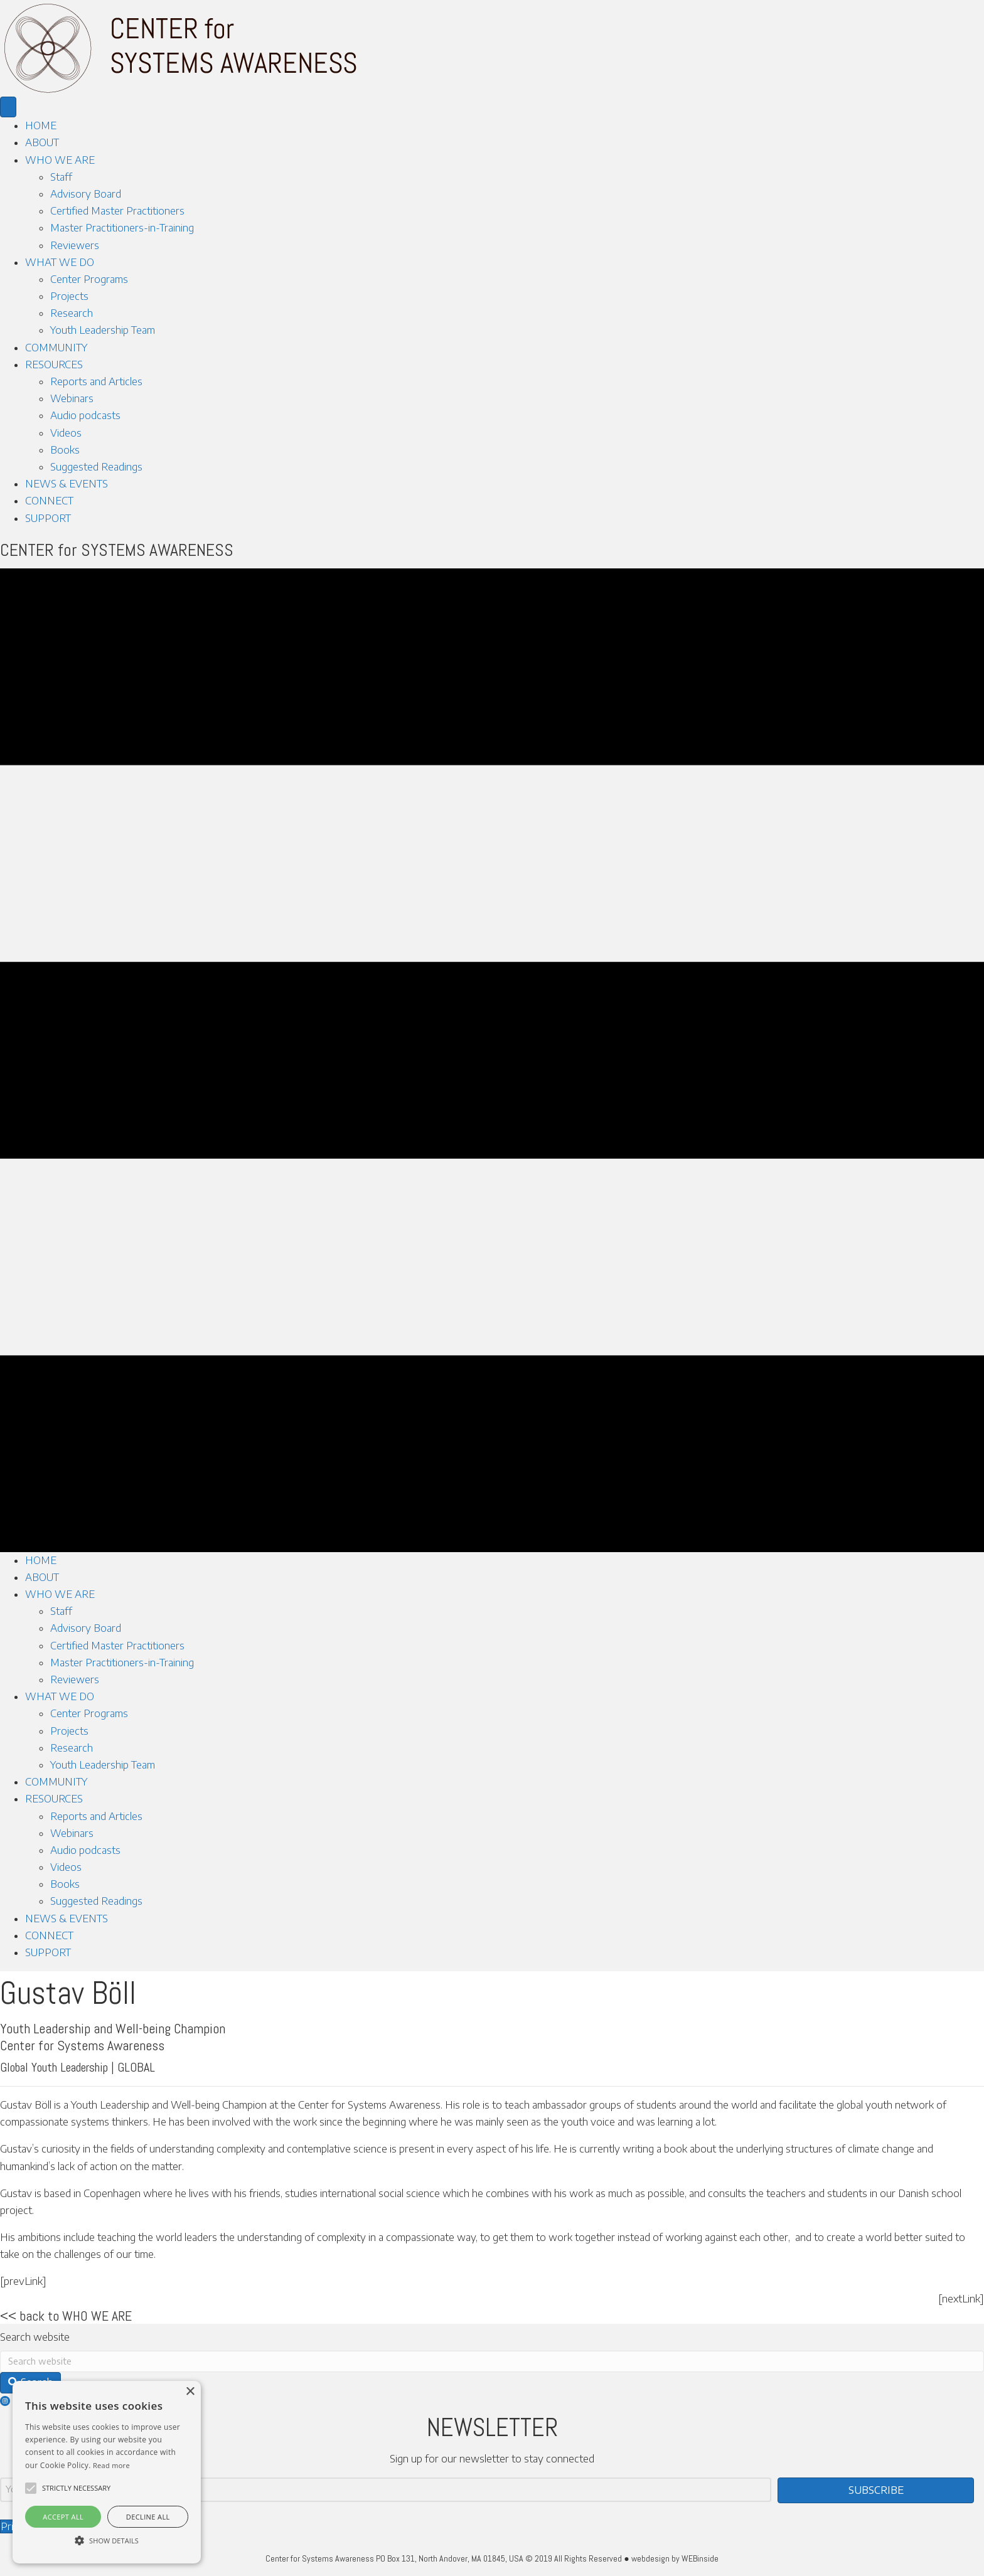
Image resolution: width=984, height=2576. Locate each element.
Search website (35, 2337)
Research (71, 313)
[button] (30, 2488)
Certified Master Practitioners (117, 211)
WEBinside (700, 2558)
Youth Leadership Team (102, 330)
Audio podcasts (85, 415)
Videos (66, 433)
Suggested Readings (96, 466)
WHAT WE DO (59, 262)
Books (65, 450)
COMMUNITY (56, 347)
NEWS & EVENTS (66, 483)
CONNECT (49, 500)
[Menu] (8, 107)
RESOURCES (54, 364)
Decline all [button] (148, 2516)
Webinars (72, 398)
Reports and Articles (96, 381)
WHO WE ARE (60, 160)
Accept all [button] (63, 2516)
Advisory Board (85, 194)
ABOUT (42, 142)
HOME (40, 125)
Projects (69, 296)
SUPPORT (48, 518)
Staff (61, 177)
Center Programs (89, 279)
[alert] (107, 2472)
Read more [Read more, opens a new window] (111, 2465)
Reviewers (74, 245)
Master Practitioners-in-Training (122, 227)
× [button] (190, 2392)
